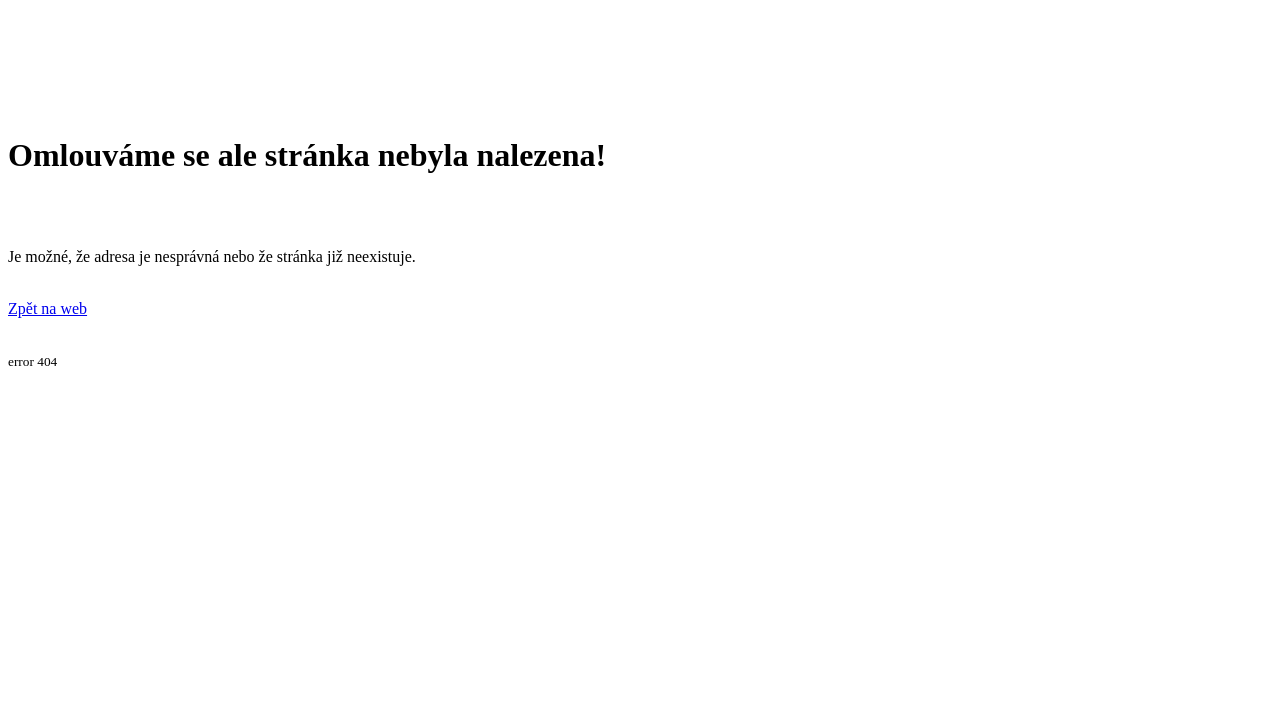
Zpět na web (47, 308)
